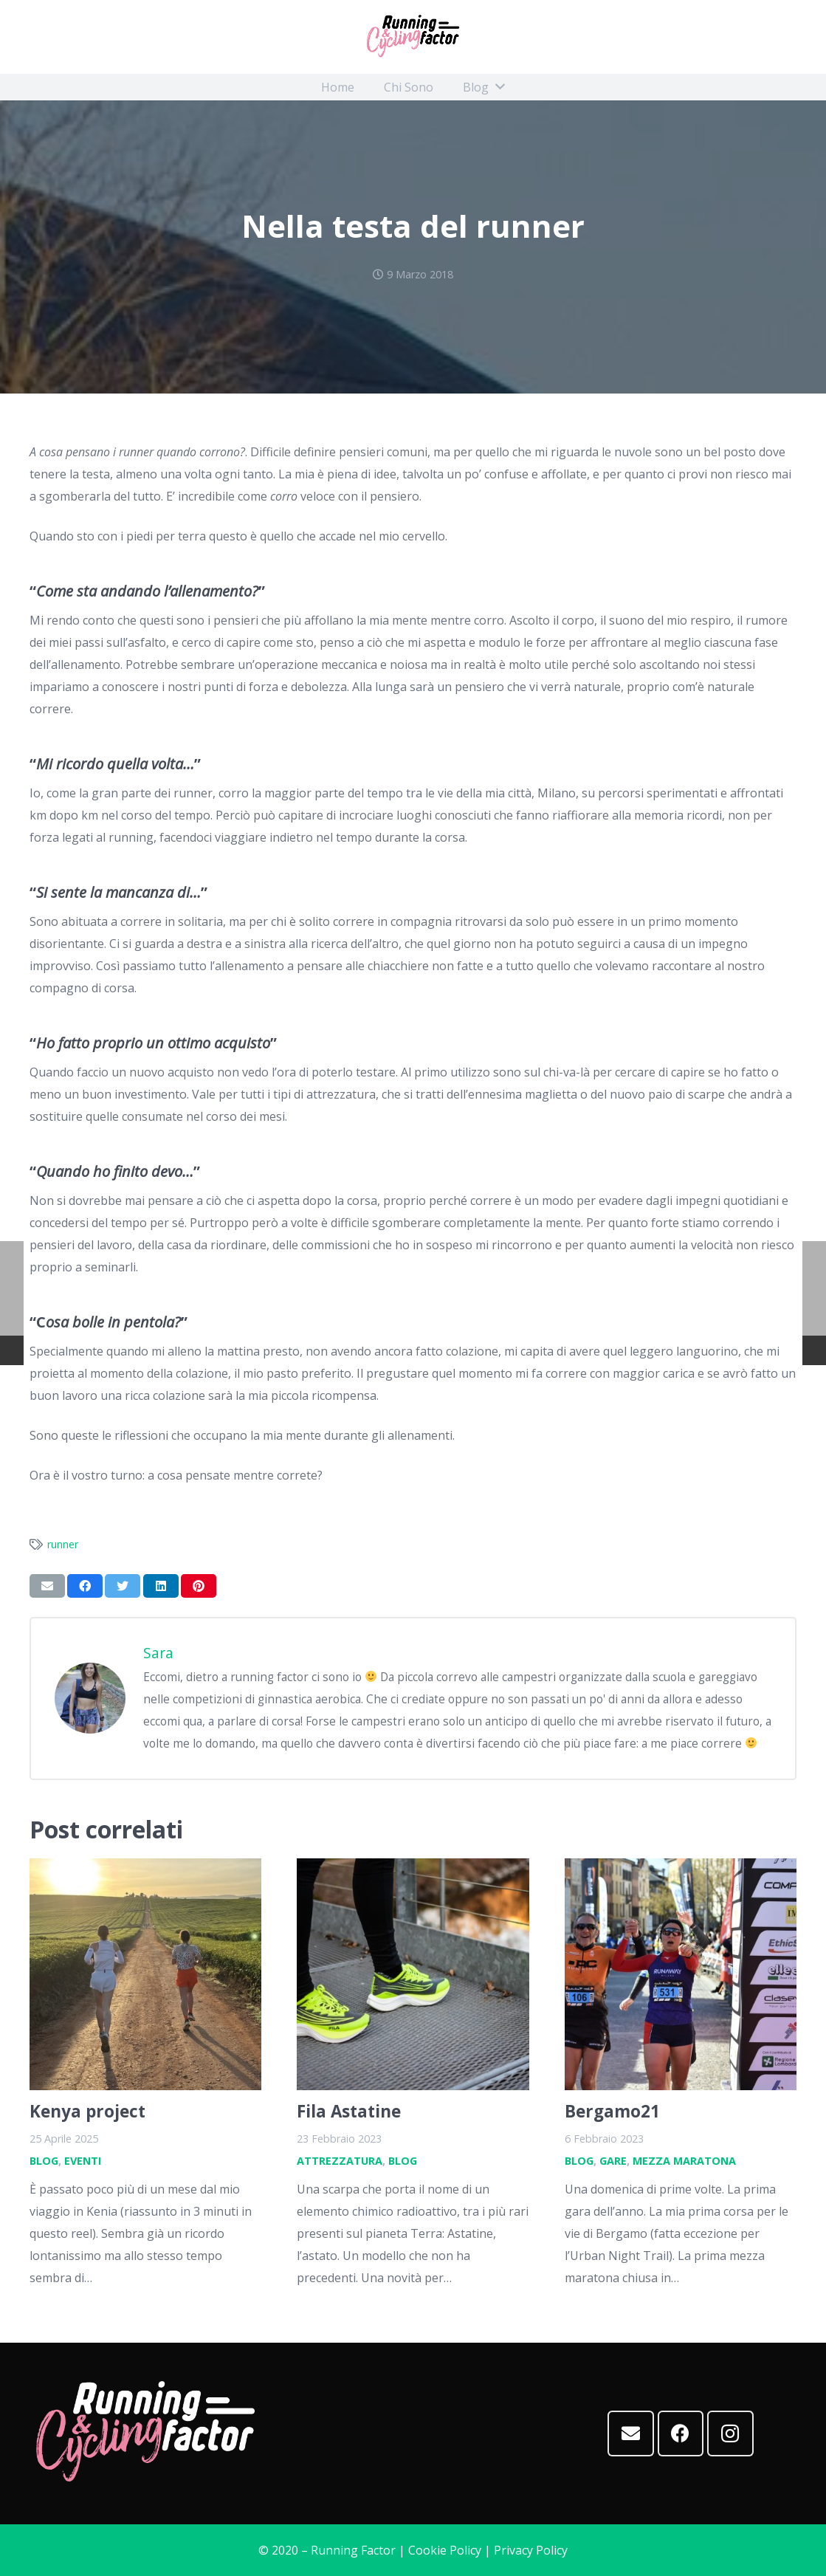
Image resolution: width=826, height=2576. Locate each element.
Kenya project (87, 2111)
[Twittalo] (122, 1586)
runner (62, 1544)
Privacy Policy (531, 2550)
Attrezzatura (339, 2161)
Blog (44, 2161)
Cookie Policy (444, 2550)
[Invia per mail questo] (47, 1586)
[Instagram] (730, 2434)
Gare (613, 2161)
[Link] (412, 37)
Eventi (82, 2161)
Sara (158, 1653)
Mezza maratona (684, 2161)
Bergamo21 (612, 2111)
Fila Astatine (349, 2111)
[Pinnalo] (198, 1586)
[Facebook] (681, 2434)
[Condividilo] (85, 1586)
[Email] (631, 2434)
